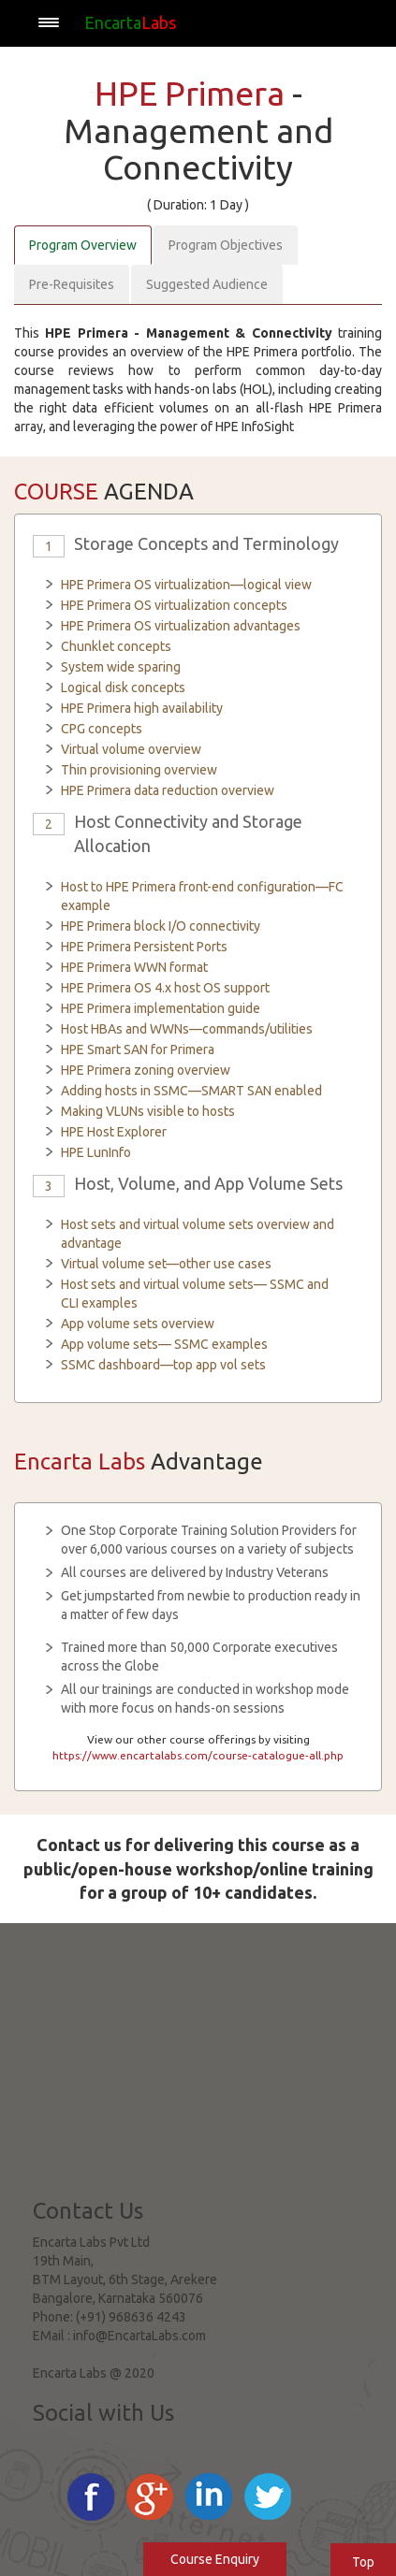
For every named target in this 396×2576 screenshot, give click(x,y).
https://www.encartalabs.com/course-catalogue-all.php (198, 1755)
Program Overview (83, 245)
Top (363, 2561)
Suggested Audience (207, 284)
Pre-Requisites (71, 284)
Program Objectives (226, 245)
